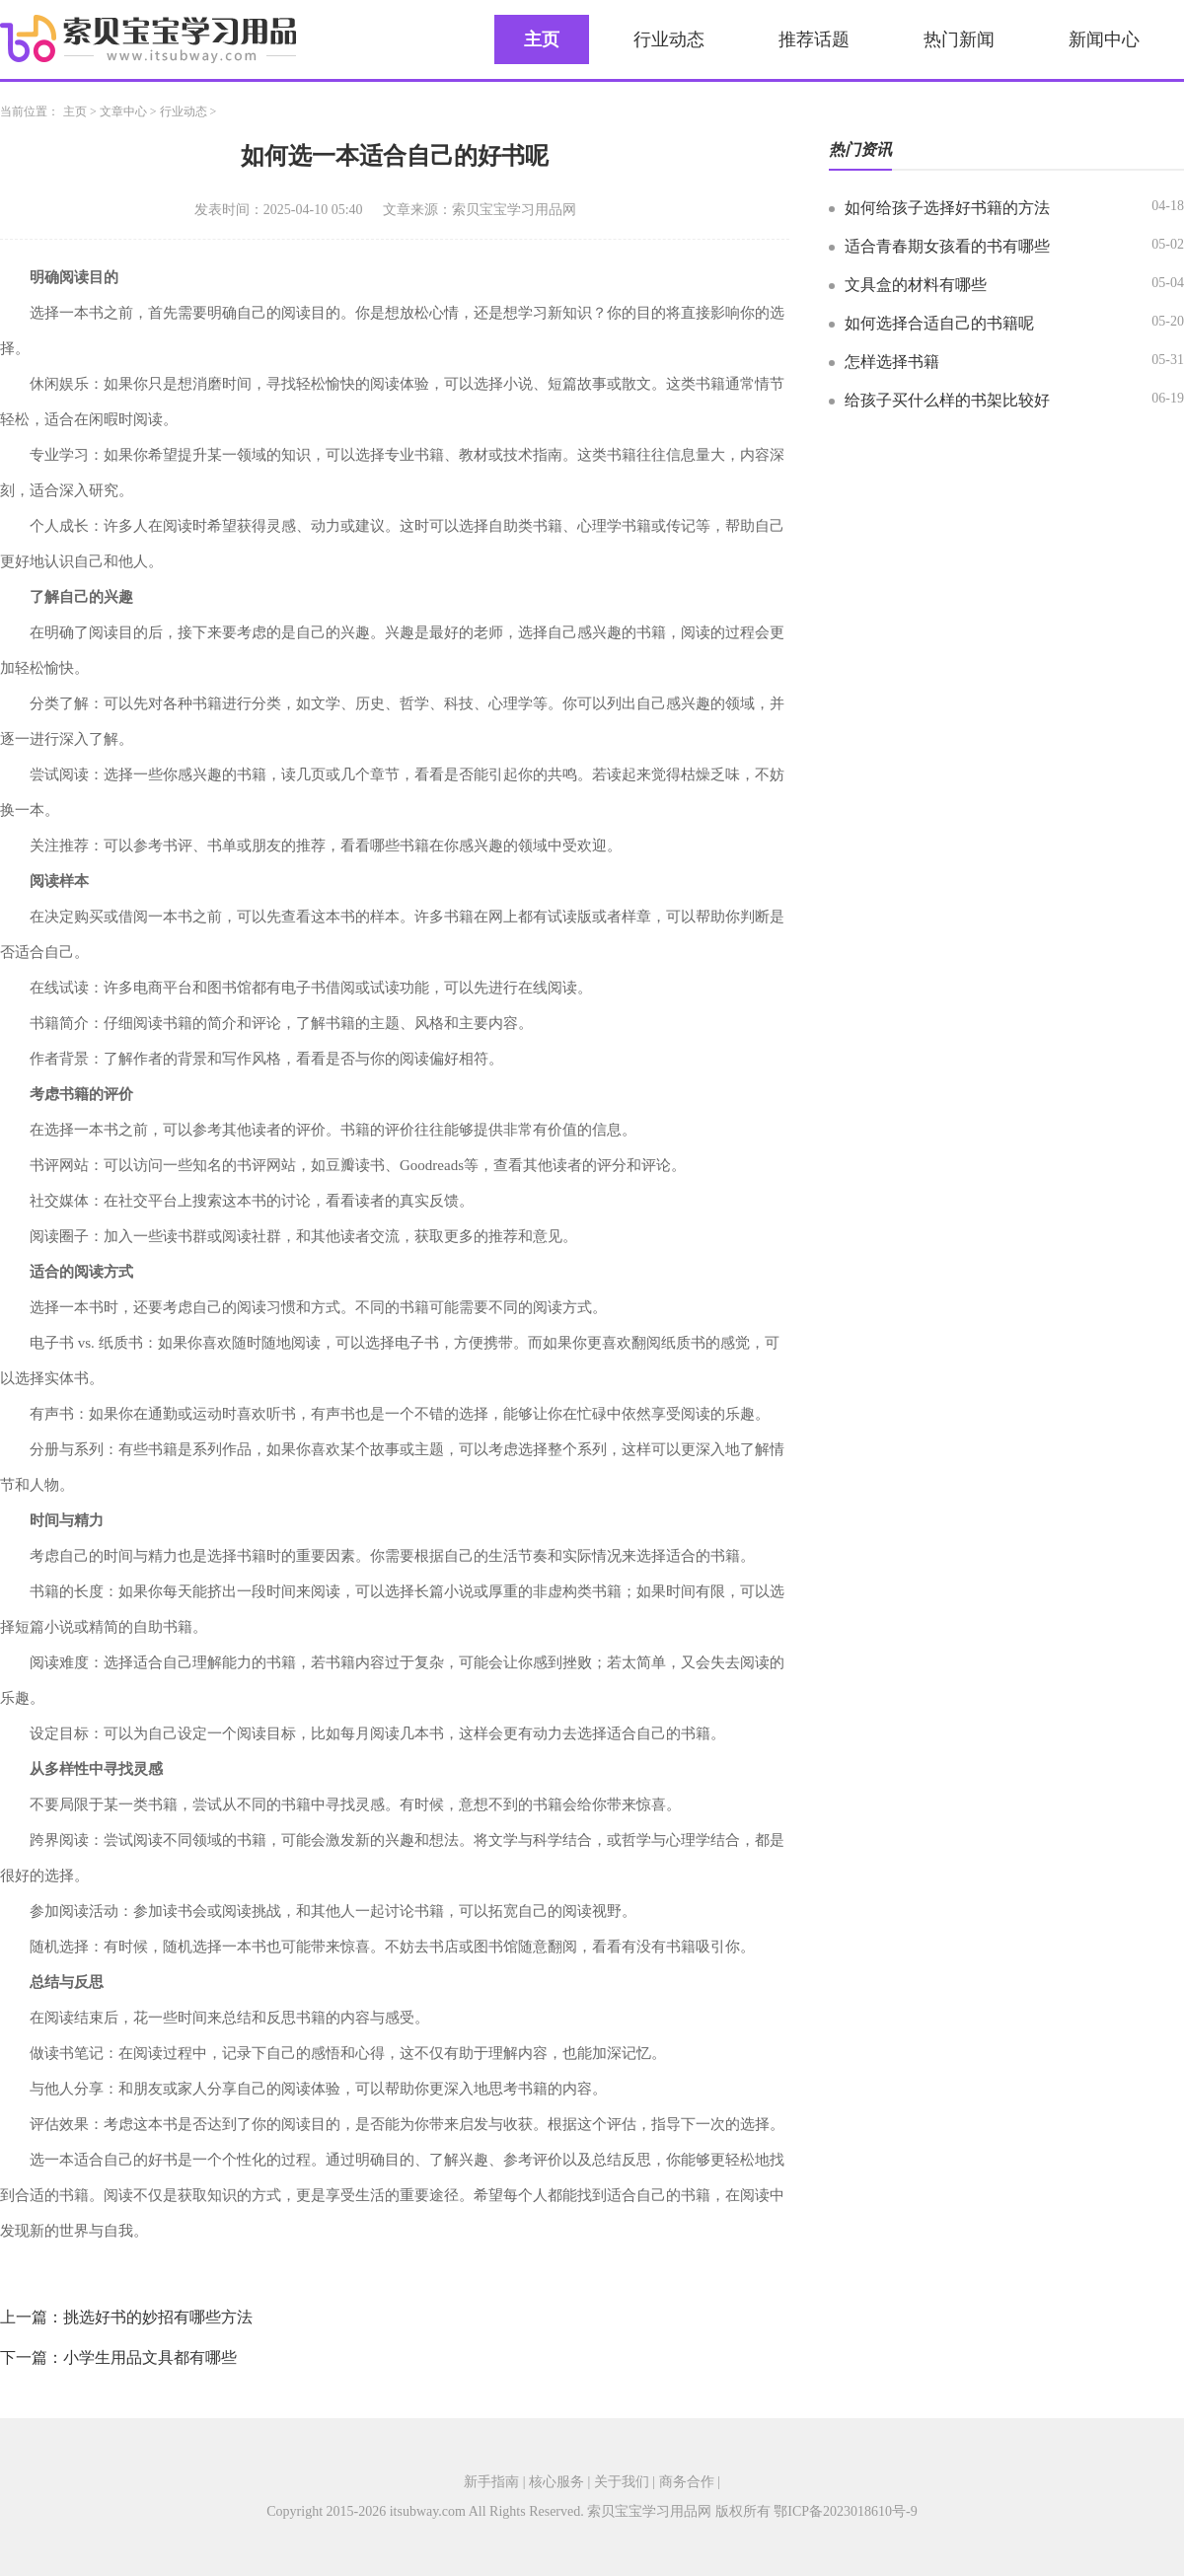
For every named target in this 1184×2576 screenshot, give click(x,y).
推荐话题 (814, 39)
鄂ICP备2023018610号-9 (845, 2511)
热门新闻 (959, 39)
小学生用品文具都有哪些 (150, 2357)
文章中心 (123, 111)
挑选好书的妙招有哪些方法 (158, 2317)
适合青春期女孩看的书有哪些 (947, 246)
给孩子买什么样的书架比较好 (947, 400)
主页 (541, 39)
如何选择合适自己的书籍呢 (939, 323)
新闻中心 (1104, 39)
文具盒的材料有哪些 (916, 284)
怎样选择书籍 (892, 361)
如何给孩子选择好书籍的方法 (947, 207)
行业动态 (668, 39)
